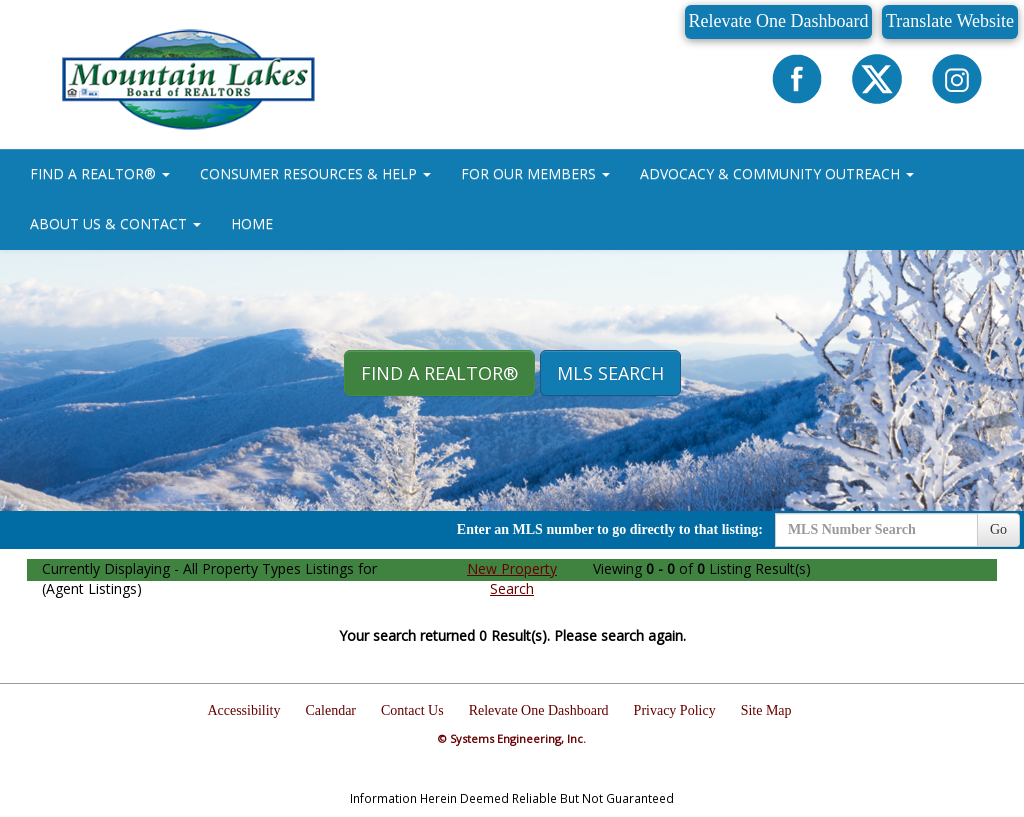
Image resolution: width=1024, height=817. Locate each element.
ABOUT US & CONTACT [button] (115, 223)
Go (998, 529)
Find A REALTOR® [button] (439, 373)
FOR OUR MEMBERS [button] (535, 173)
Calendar (331, 710)
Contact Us (412, 710)
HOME (252, 223)
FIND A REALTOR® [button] (100, 173)
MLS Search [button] (610, 373)
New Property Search (512, 578)
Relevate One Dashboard (779, 21)
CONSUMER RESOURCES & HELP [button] (315, 173)
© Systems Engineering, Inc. (512, 738)
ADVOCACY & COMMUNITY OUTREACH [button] (777, 173)
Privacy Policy (675, 710)
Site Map (766, 710)
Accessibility (243, 710)
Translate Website (950, 21)
